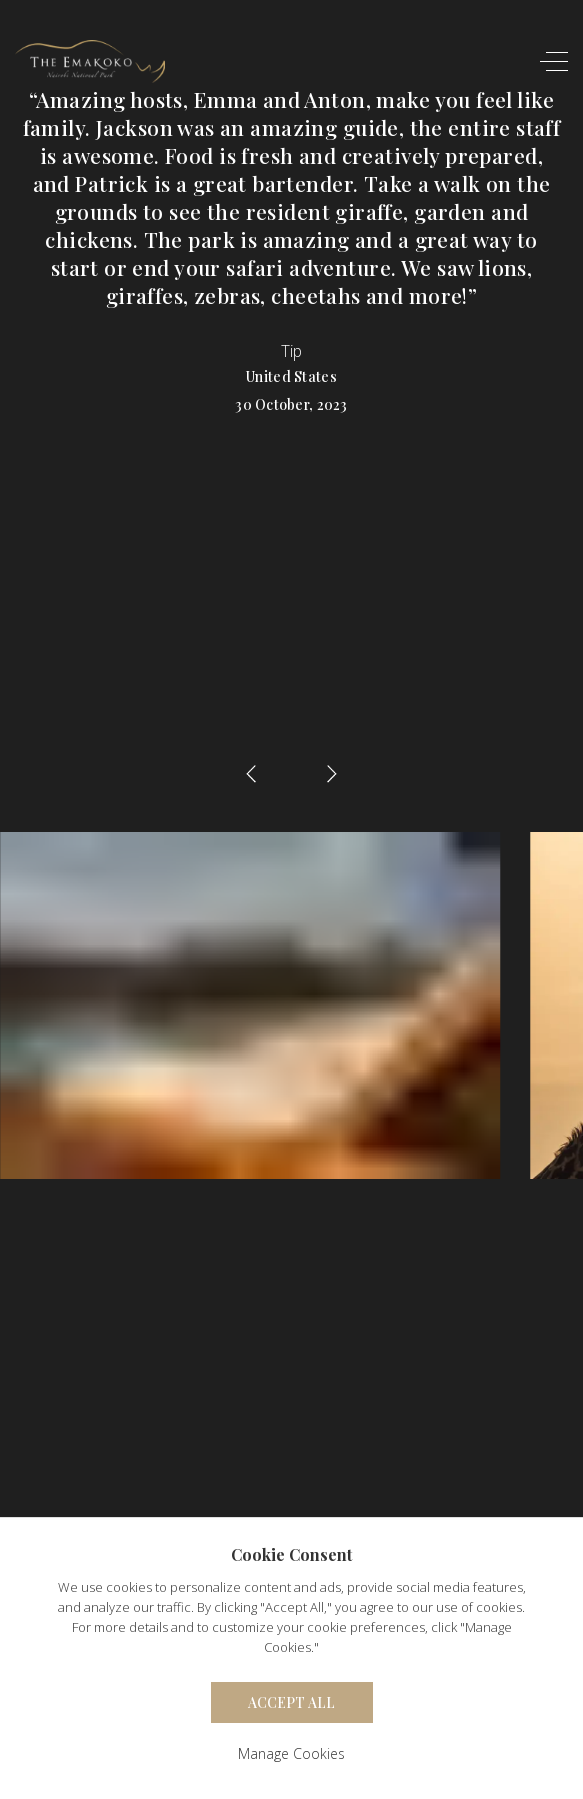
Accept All (291, 1702)
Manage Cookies (291, 1753)
